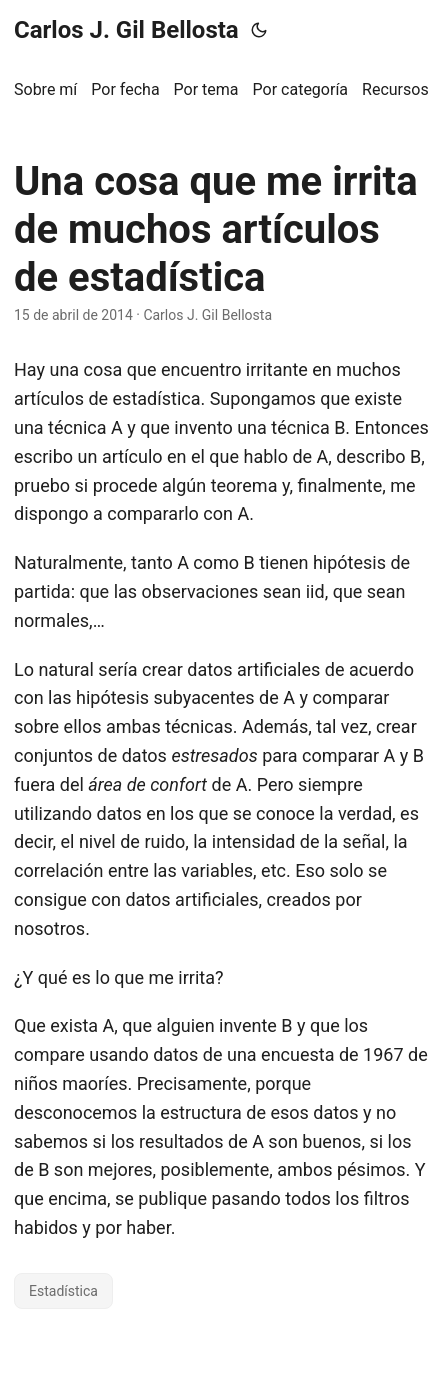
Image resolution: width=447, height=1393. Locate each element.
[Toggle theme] (259, 30)
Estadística (63, 1291)
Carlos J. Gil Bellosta (126, 30)
